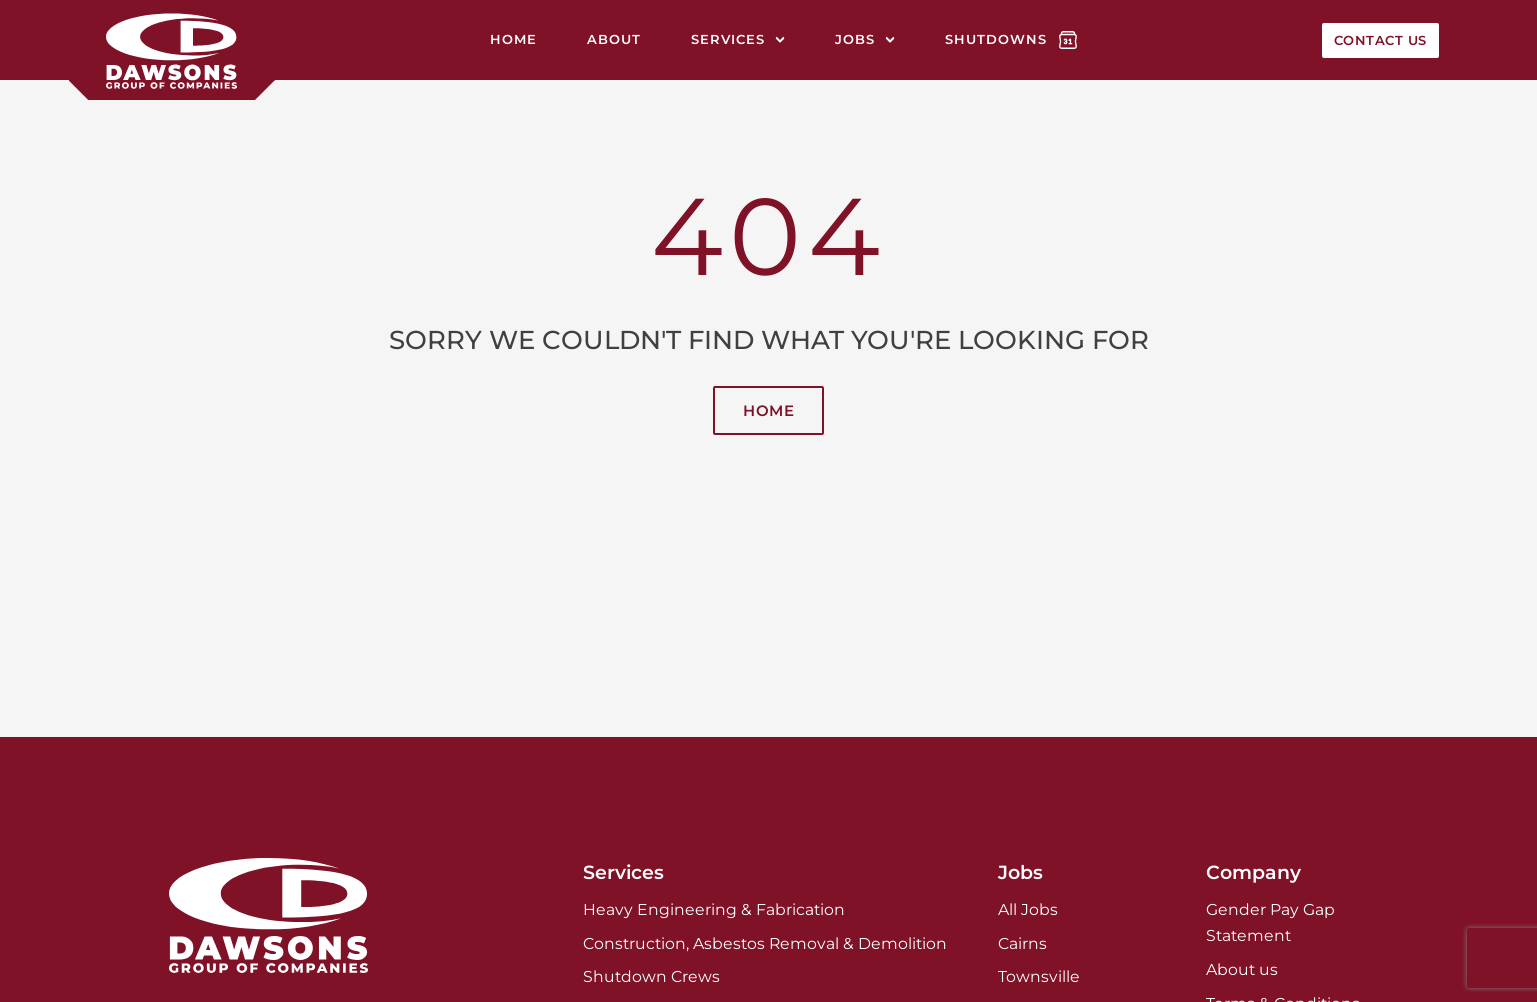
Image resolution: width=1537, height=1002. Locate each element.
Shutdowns (996, 39)
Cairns (1022, 943)
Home (513, 39)
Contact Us (1380, 40)
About (614, 39)
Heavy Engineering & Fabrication (714, 909)
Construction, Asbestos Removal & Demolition (765, 943)
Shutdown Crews (651, 976)
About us (1242, 969)
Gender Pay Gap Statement (1270, 922)
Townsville (1039, 976)
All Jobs (1028, 909)
